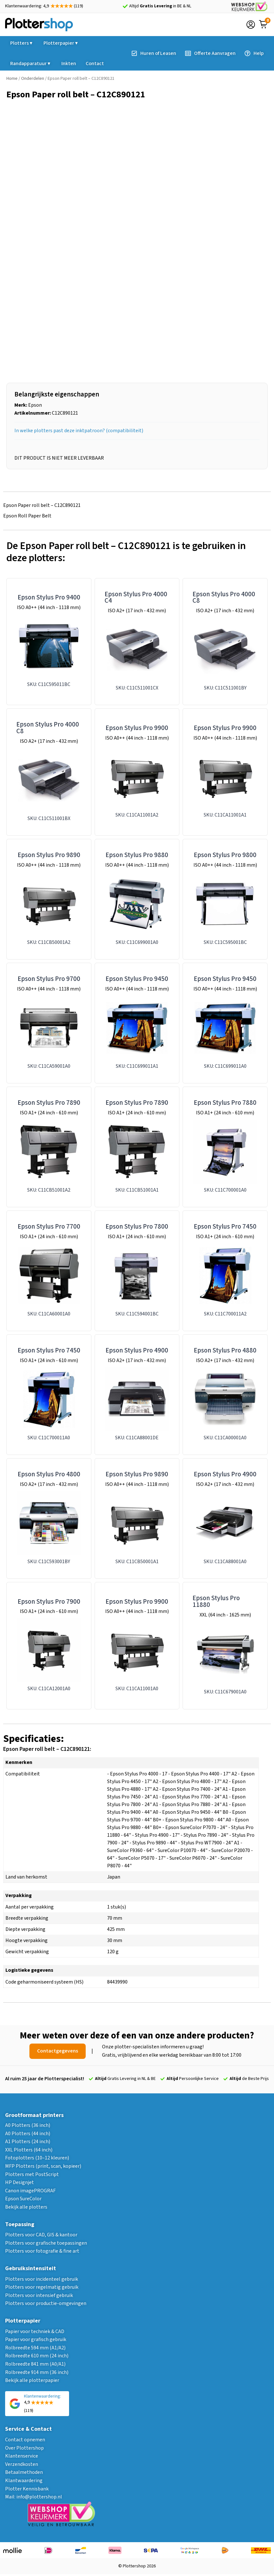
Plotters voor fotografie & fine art (42, 2251)
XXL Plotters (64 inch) (28, 2149)
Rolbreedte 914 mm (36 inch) (36, 2372)
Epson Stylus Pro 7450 (225, 1226)
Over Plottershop (24, 2448)
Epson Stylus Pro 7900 (49, 1601)
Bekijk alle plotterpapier (32, 2380)
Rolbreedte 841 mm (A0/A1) (35, 2364)
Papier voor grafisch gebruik (35, 2339)
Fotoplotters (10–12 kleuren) (37, 2157)
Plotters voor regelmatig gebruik (41, 2287)
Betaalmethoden (24, 2472)
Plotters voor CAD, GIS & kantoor (41, 2234)
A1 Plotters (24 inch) (27, 2141)
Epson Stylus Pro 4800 (49, 1474)
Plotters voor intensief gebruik (39, 2295)
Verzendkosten (21, 2464)
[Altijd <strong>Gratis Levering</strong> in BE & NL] (125, 6)
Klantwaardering (24, 2480)
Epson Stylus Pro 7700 (49, 1226)
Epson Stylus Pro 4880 (225, 1350)
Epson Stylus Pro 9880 (137, 855)
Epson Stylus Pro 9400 (49, 597)
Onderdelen (32, 78)
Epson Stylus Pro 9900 (137, 728)
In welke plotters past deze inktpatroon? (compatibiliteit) (78, 430)
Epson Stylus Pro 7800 (137, 1226)
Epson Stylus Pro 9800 (225, 855)
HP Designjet (19, 2182)
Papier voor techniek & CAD (34, 2331)
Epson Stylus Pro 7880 (225, 1102)
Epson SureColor (23, 2198)
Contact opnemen (25, 2439)
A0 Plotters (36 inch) (27, 2125)
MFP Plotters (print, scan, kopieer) (43, 2166)
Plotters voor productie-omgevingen (45, 2303)
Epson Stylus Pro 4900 (137, 1350)
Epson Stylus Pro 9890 (49, 855)
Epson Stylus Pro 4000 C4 (136, 598)
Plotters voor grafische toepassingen (46, 2243)
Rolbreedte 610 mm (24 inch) (36, 2355)
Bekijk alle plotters (26, 2207)
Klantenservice (21, 2455)
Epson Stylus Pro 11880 (216, 1601)
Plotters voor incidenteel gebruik (41, 2279)
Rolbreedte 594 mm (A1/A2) (35, 2347)
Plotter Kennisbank (27, 2488)
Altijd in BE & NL (160, 6)
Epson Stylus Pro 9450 (137, 978)
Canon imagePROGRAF (30, 2190)
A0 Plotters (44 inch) (27, 2133)
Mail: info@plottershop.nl (33, 2496)
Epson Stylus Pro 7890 (49, 1102)
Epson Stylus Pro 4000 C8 (223, 598)
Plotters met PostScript (32, 2174)
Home (12, 78)
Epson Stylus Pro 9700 (49, 978)
